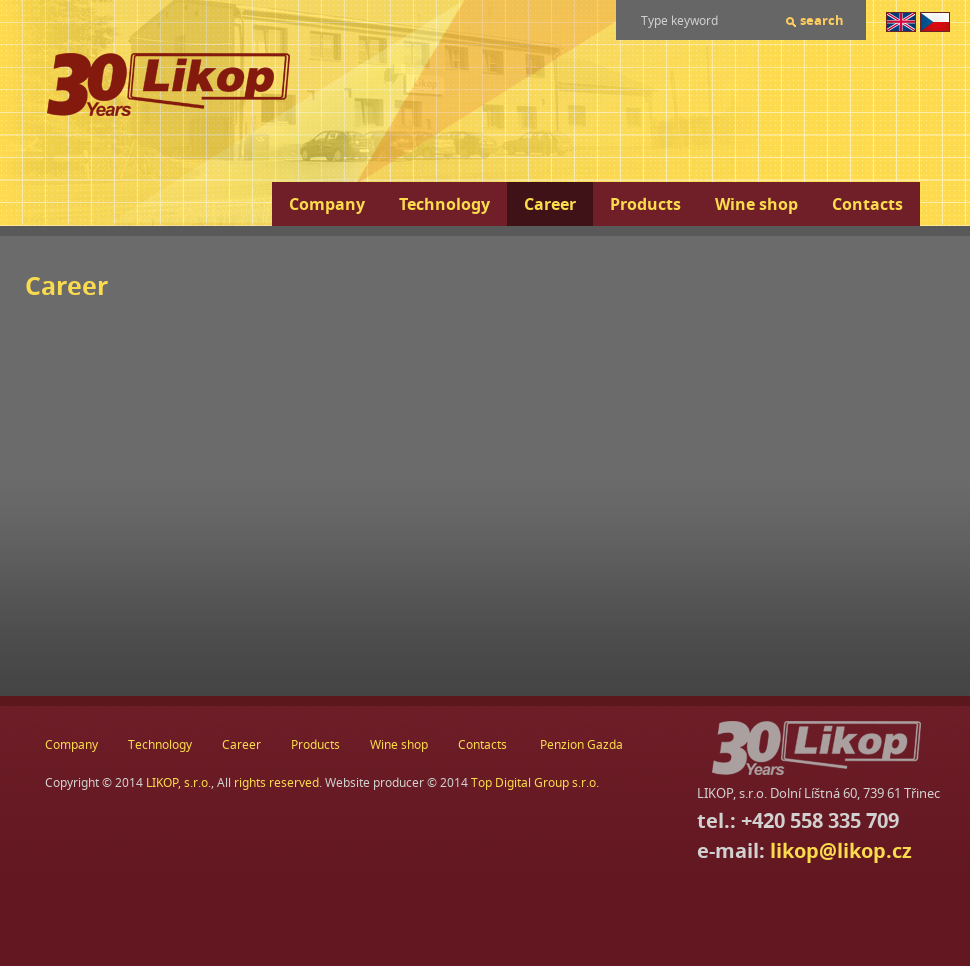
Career (550, 204)
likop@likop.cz (841, 850)
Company (327, 204)
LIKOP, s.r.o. (178, 782)
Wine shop (756, 204)
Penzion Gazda (581, 744)
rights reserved (276, 782)
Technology (444, 204)
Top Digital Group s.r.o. (535, 782)
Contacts (867, 204)
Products (645, 204)
